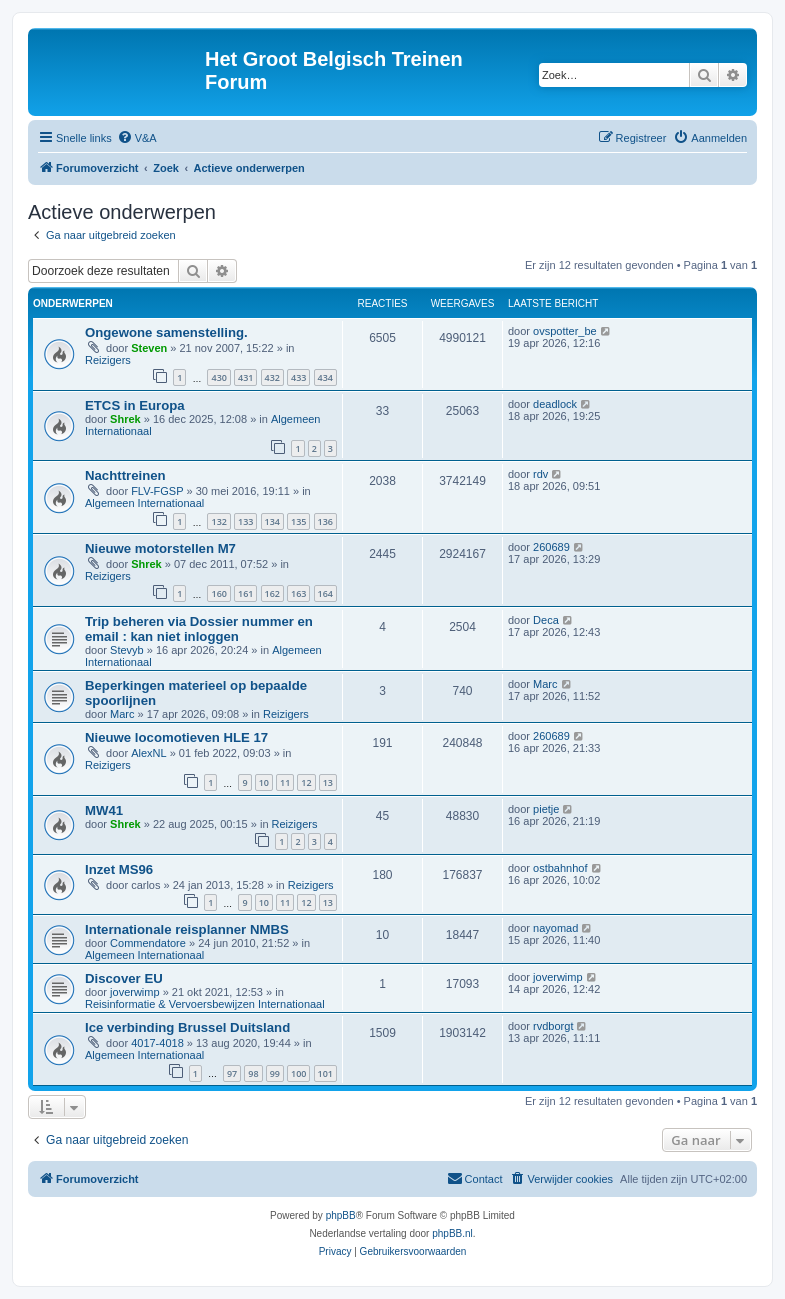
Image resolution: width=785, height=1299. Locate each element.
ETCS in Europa (135, 405)
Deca (546, 620)
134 (272, 521)
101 (325, 1073)
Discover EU (124, 978)
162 (272, 593)
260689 (551, 547)
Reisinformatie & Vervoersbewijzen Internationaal (205, 1004)
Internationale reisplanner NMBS (187, 929)
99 (275, 1073)
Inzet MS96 (119, 869)
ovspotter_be (565, 331)
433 (298, 377)
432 (272, 377)
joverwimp (135, 992)
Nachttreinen (125, 475)
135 (298, 521)
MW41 (104, 810)
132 (218, 521)
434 (325, 377)
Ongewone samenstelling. (166, 332)
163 (298, 593)
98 (253, 1073)
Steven (149, 348)
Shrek (125, 419)
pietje (546, 809)
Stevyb (127, 650)
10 (264, 782)
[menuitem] (137, 138)
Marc (122, 714)
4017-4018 (157, 1043)
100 (298, 1073)
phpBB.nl (452, 1233)
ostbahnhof (560, 868)
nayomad (555, 928)
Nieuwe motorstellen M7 (160, 548)
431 (245, 377)
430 (218, 377)
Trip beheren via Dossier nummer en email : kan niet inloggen (199, 629)
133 (245, 521)
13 (328, 782)
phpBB (341, 1215)
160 (218, 593)
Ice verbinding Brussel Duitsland (187, 1027)
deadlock (555, 404)
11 (285, 782)
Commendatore (148, 943)
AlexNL (148, 753)
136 (325, 521)
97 (232, 1073)
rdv (540, 474)
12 (306, 782)
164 (325, 593)
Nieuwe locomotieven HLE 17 (176, 737)
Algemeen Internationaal (144, 503)
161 (245, 593)
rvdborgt (553, 1026)
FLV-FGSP (157, 491)
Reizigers (108, 360)
